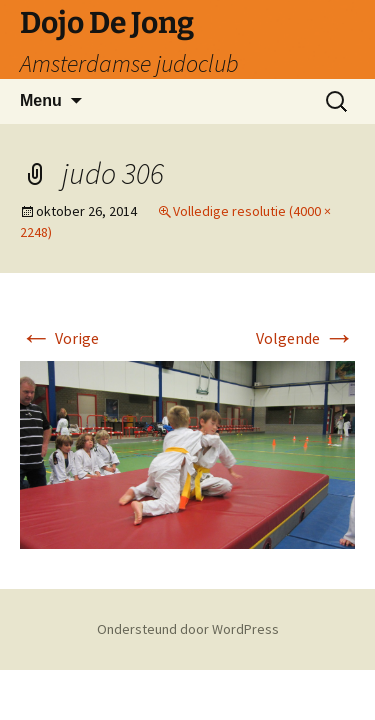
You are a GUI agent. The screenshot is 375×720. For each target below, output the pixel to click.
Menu (41, 100)
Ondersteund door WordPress (188, 629)
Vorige (59, 338)
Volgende (305, 338)
